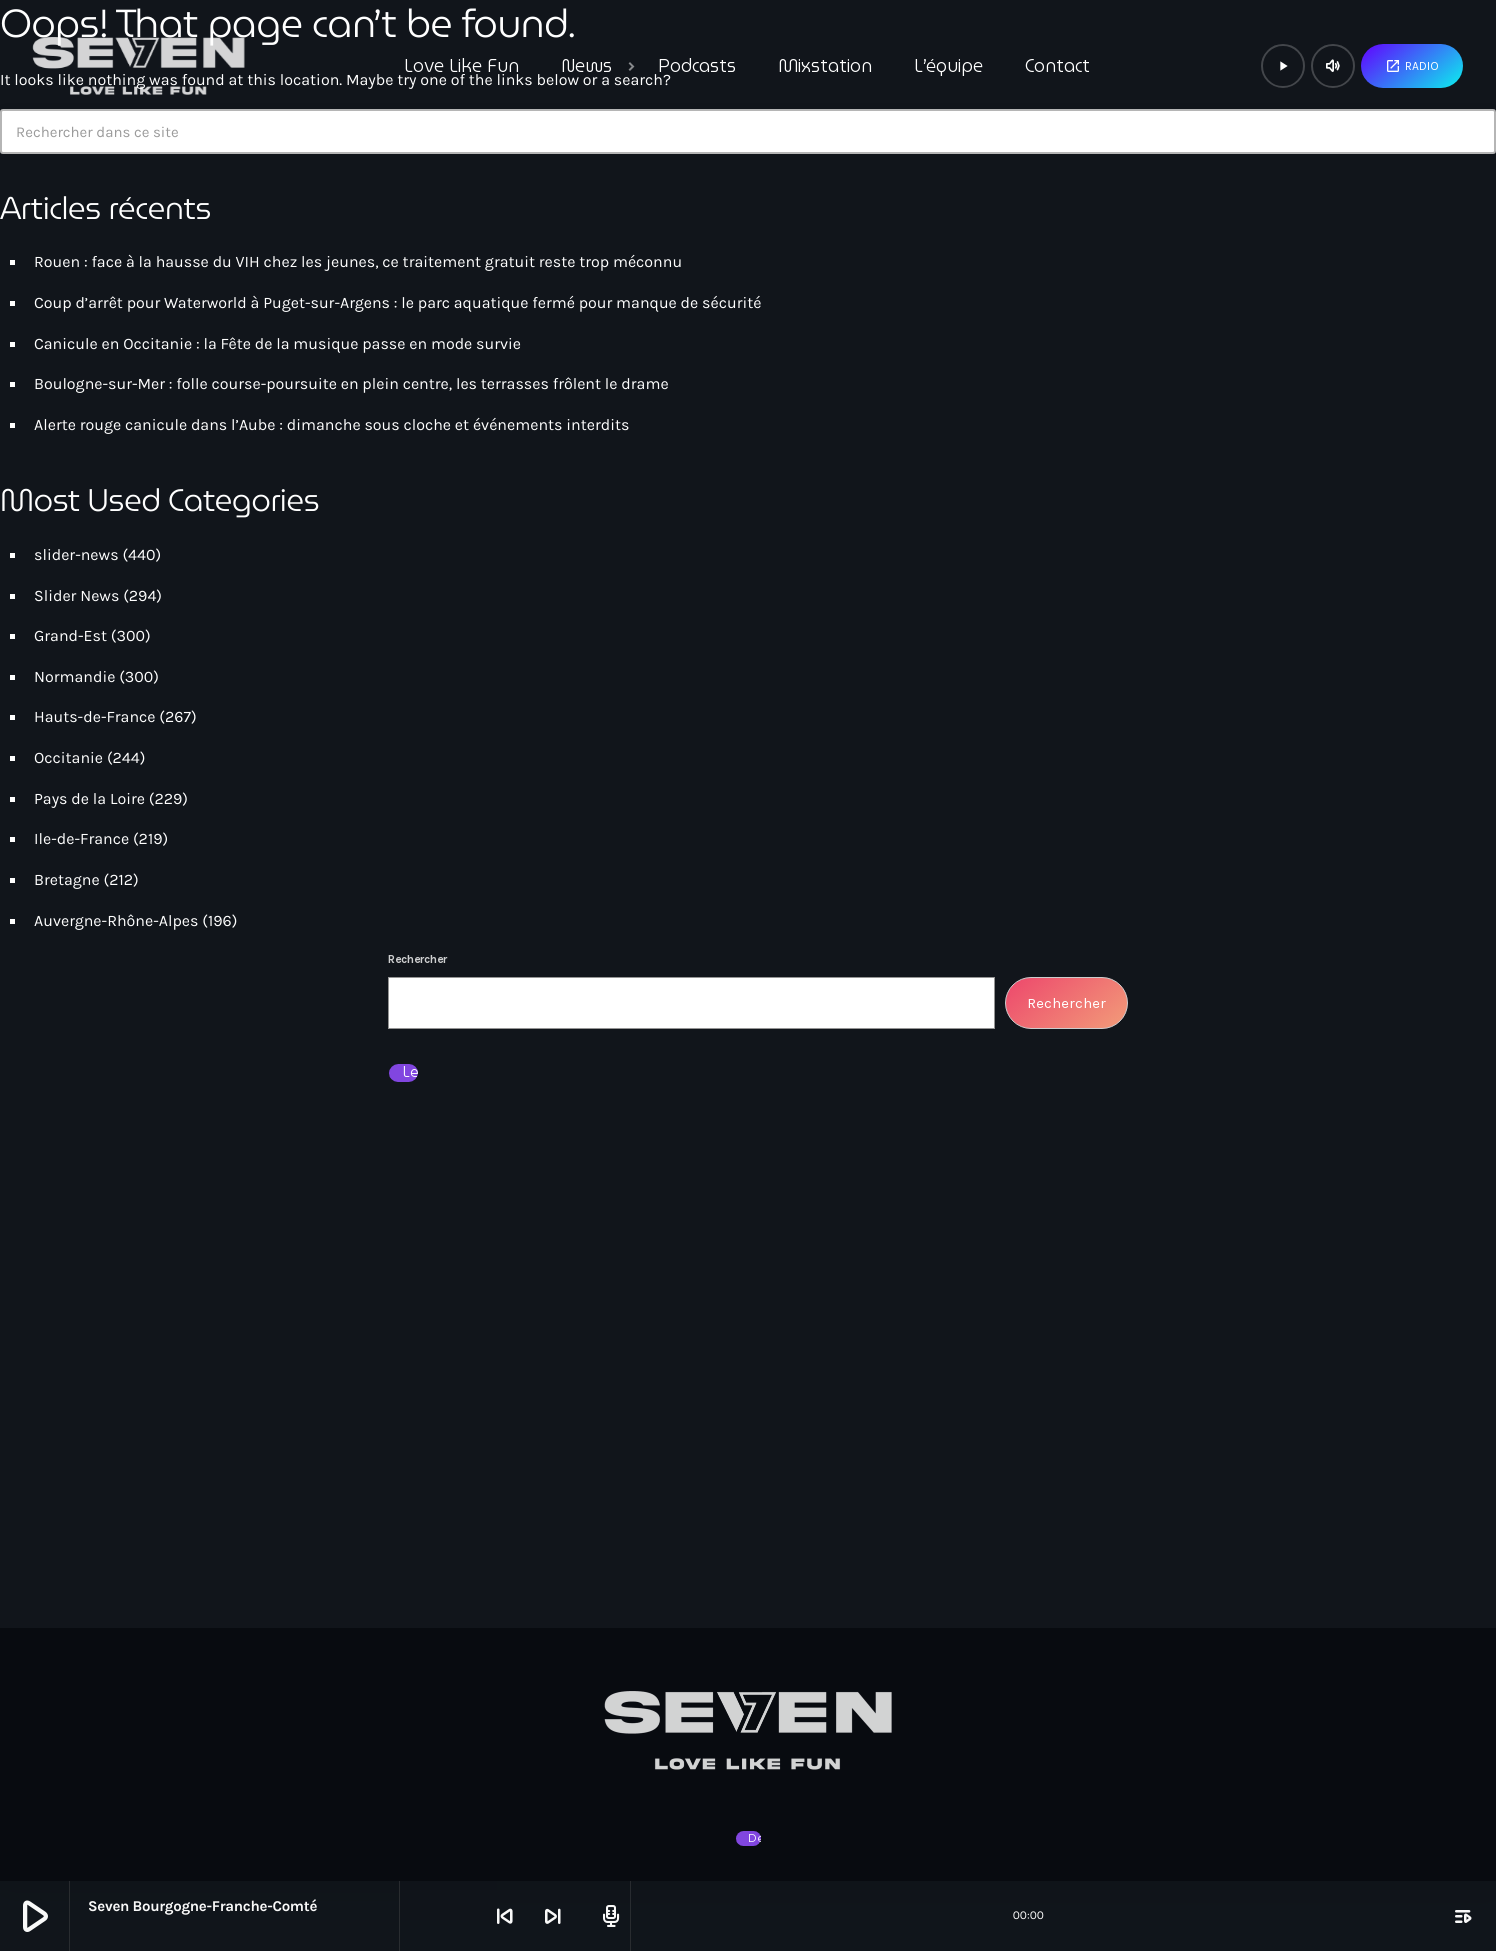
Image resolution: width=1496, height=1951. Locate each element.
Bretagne (67, 880)
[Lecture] (1283, 66)
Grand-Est (70, 636)
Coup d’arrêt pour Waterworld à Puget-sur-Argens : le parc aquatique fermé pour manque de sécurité (397, 303)
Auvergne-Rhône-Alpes (116, 921)
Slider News (76, 596)
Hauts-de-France (95, 717)
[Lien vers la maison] (138, 66)
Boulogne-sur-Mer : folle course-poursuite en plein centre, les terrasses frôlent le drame (351, 384)
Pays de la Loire (89, 799)
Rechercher (417, 959)
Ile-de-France (81, 839)
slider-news (76, 555)
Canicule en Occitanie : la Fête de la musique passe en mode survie (277, 344)
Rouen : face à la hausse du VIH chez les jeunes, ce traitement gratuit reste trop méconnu (358, 262)
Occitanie (68, 758)
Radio (1412, 66)
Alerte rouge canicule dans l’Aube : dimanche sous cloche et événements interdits (331, 425)
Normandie (74, 677)
